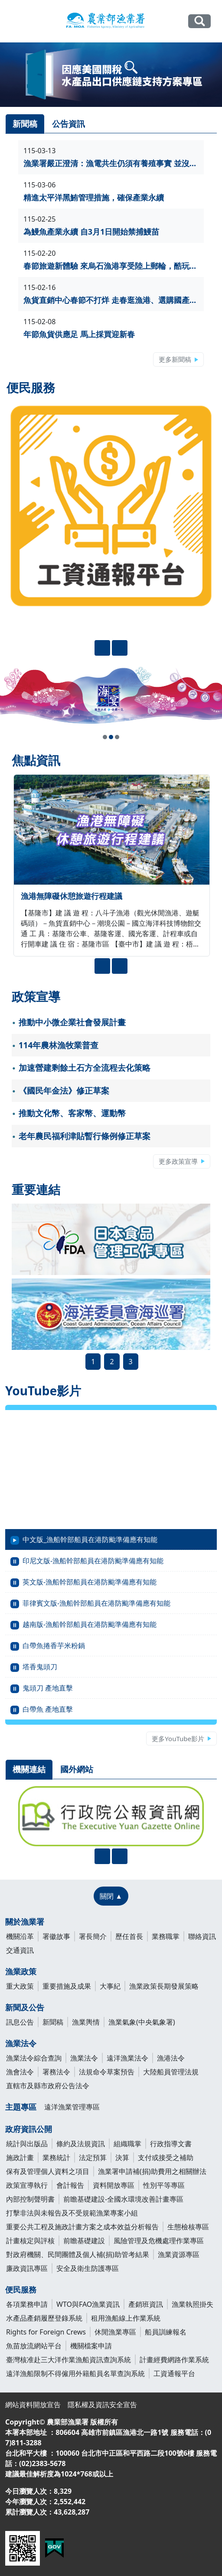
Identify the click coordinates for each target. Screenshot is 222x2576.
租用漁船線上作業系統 (125, 2318)
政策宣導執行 (27, 2185)
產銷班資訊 (145, 2304)
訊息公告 (20, 2022)
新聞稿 (52, 2022)
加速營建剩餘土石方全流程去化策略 (84, 1067)
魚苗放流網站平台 (34, 2346)
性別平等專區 (164, 2185)
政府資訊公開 (28, 2129)
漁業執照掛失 (192, 2304)
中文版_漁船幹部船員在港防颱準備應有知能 (90, 1539)
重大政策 (20, 1986)
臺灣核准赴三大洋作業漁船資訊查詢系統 (68, 2359)
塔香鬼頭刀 (40, 1666)
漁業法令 (20, 2043)
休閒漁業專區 (115, 2332)
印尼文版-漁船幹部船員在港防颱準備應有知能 (93, 1560)
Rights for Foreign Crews (46, 2332)
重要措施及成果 (66, 1986)
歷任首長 (129, 1936)
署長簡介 (93, 1936)
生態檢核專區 (188, 2226)
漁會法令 (20, 2072)
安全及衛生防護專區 (87, 2268)
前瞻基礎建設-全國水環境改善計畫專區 (123, 2199)
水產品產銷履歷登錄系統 (44, 2318)
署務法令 (56, 2072)
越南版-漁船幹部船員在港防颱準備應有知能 (90, 1624)
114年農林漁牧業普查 (59, 1045)
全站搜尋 (199, 21)
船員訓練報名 (165, 2332)
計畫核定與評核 (30, 2240)
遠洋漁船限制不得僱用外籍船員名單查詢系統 (75, 2373)
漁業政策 (20, 1971)
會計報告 (70, 2185)
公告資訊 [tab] (68, 123)
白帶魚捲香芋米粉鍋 (54, 1645)
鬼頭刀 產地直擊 (48, 1688)
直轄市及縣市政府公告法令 (47, 2085)
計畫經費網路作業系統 (174, 2359)
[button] (105, 737)
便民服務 (20, 2289)
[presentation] (102, 648)
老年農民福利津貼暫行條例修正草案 (84, 1136)
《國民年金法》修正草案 (64, 1090)
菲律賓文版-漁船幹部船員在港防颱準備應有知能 (96, 1603)
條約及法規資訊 (80, 2143)
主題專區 (20, 2107)
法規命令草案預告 (106, 2072)
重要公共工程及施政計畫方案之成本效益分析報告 (82, 2226)
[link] (111, 74)
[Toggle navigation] (16, 21)
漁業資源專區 (178, 2254)
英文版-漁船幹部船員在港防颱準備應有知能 (90, 1582)
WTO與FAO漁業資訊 (88, 2304)
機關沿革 (20, 1936)
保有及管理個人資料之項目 (47, 2171)
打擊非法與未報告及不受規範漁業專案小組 (72, 2213)
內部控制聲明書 (30, 2199)
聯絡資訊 (202, 1936)
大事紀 (110, 1986)
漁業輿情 (86, 2022)
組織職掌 (127, 2143)
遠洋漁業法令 (127, 2058)
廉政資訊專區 (27, 2268)
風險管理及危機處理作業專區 (159, 2240)
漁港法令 (171, 2058)
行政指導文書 (171, 2143)
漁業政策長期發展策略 (164, 1986)
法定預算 (93, 2157)
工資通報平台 (174, 2373)
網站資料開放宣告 (33, 2404)
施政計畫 (20, 2157)
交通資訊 (20, 1950)
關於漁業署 (24, 1921)
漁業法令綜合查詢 (34, 2058)
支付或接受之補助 (165, 2157)
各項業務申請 (27, 2304)
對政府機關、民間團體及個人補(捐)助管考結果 (77, 2254)
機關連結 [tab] (29, 1769)
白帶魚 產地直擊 (48, 1709)
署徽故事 (56, 1936)
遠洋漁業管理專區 (72, 2107)
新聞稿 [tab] (25, 123)
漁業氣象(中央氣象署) (141, 2022)
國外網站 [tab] (76, 1769)
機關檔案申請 (91, 2346)
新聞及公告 (24, 2007)
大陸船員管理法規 (171, 2072)
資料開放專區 (113, 2185)
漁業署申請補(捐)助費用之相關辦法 (152, 2171)
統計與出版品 (27, 2143)
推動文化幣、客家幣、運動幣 (72, 1113)
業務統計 (56, 2157)
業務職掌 (166, 1936)
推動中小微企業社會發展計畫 (72, 1022)
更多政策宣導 (178, 1161)
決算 (122, 2157)
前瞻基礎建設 (84, 2240)
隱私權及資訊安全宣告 (102, 2404)
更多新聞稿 (175, 359)
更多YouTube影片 (178, 1738)
